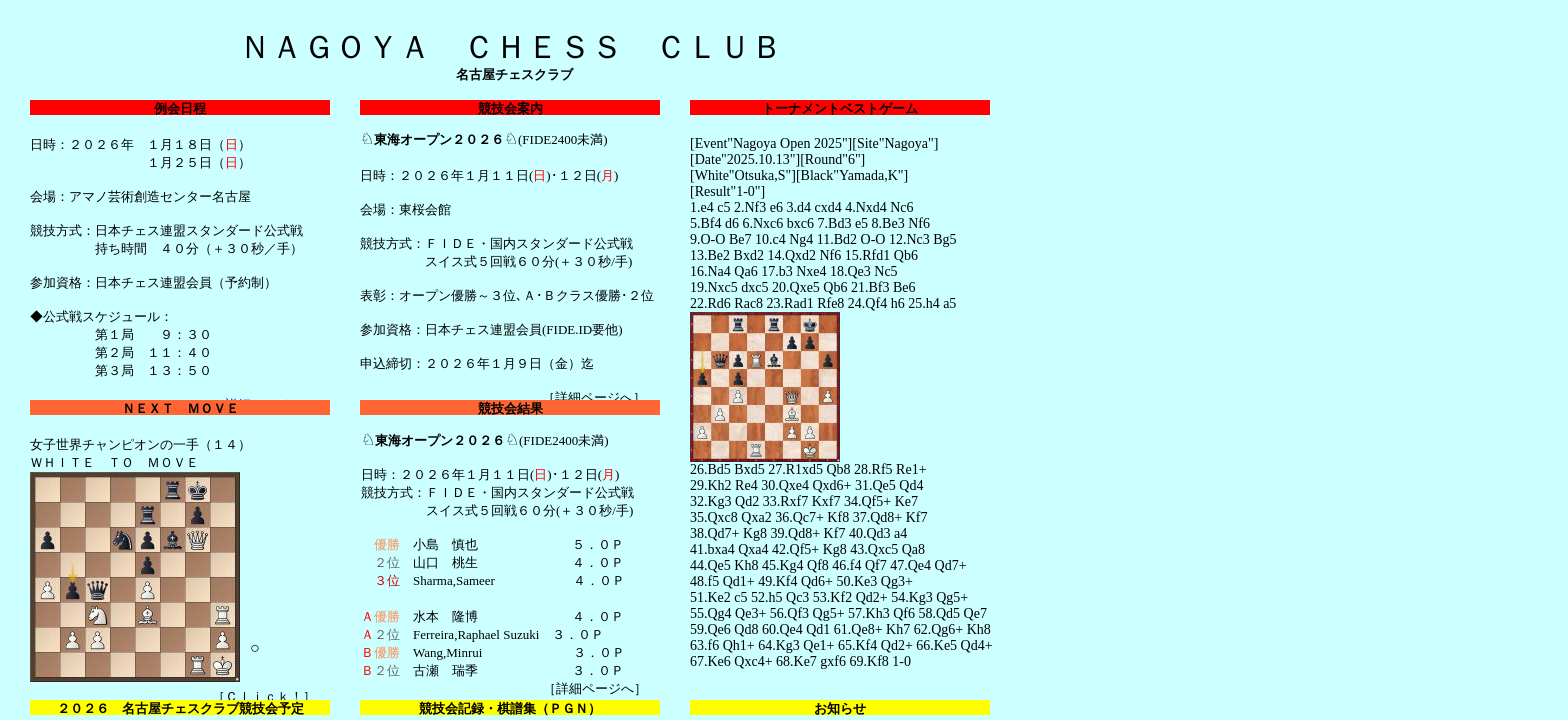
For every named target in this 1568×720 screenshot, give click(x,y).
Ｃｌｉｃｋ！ (264, 696)
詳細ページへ (594, 397)
